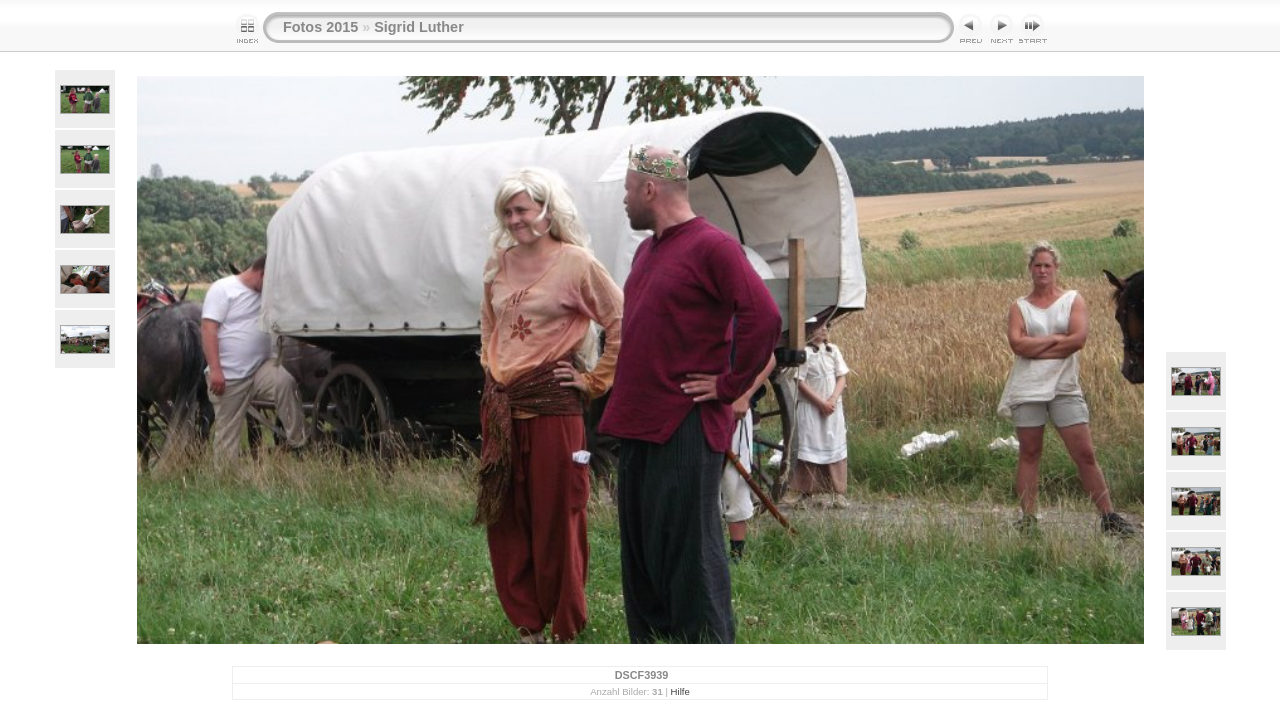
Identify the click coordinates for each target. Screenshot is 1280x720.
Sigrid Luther (419, 27)
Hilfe (680, 691)
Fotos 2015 (320, 27)
